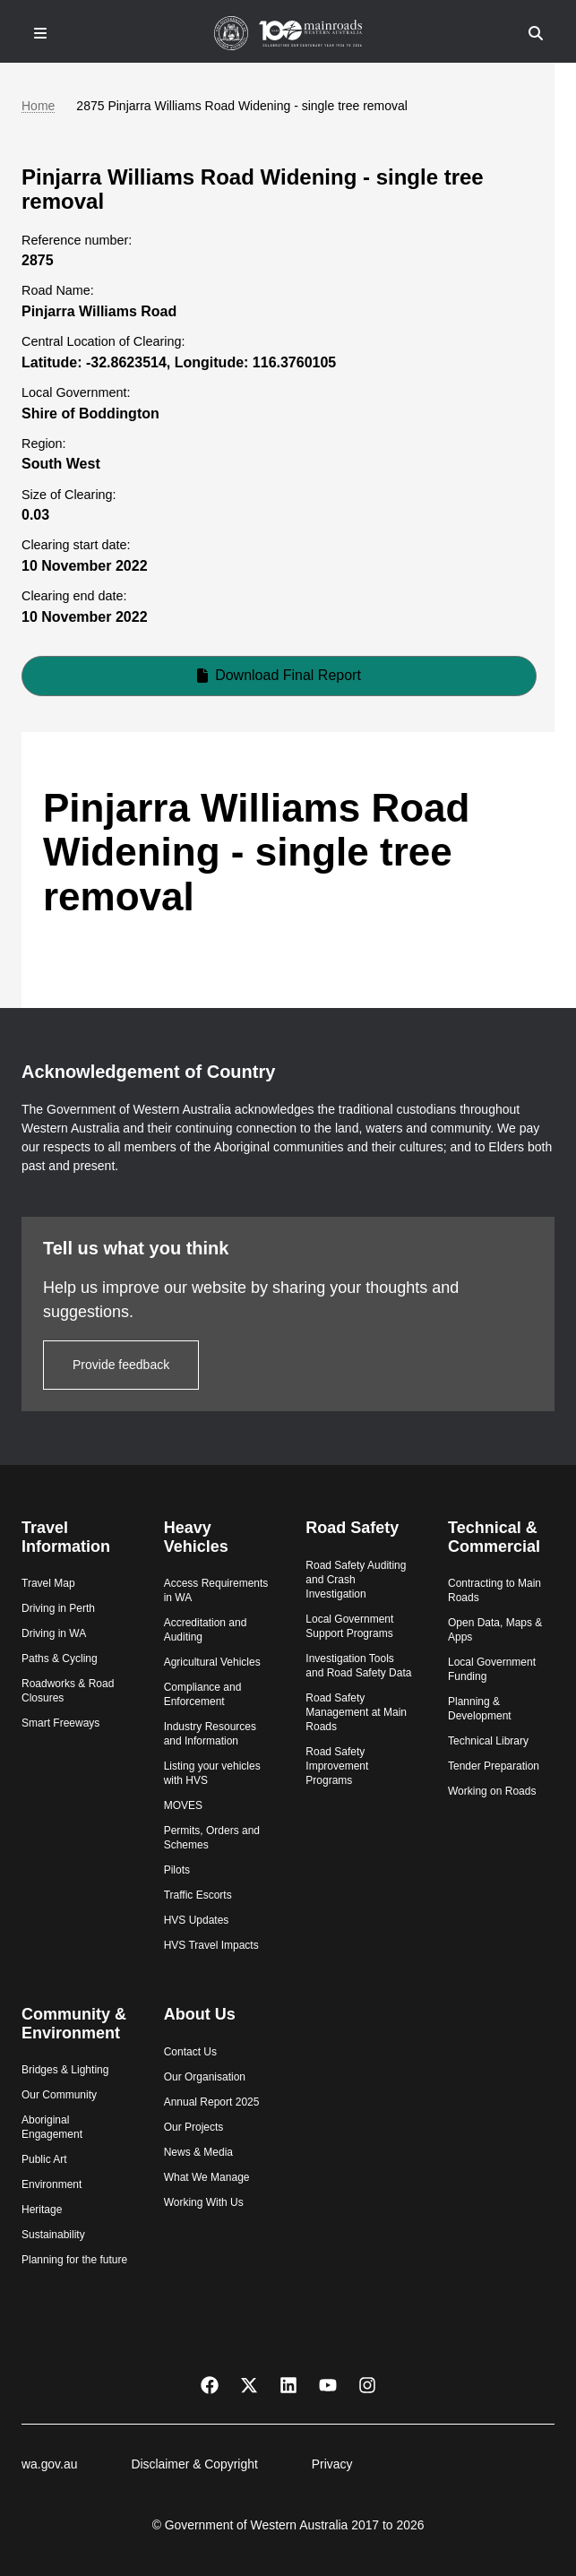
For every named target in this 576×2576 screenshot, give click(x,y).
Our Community (59, 2095)
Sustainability (53, 2234)
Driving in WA (53, 1633)
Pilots (177, 1870)
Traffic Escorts (198, 1895)
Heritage (41, 2209)
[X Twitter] (249, 2383)
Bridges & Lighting (64, 2069)
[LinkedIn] (288, 2383)
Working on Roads (492, 1791)
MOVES (183, 1805)
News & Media (198, 2152)
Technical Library (488, 1741)
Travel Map (48, 1583)
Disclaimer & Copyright (194, 2464)
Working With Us (204, 2202)
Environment (51, 2184)
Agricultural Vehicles (212, 1662)
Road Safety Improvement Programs (336, 1766)
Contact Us (190, 2052)
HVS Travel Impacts (211, 1945)
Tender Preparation (493, 1766)
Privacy (332, 2464)
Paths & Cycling (59, 1658)
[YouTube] (328, 2383)
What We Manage (207, 2177)
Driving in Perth (58, 1608)
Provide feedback (121, 1364)
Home (38, 106)
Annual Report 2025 (212, 2102)
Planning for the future (74, 2259)
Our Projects (194, 2127)
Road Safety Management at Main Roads (356, 1712)
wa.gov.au (49, 2464)
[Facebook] (210, 2383)
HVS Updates (196, 1920)
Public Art (44, 2159)
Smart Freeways (60, 1723)
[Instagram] (367, 2383)
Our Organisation (204, 2077)
